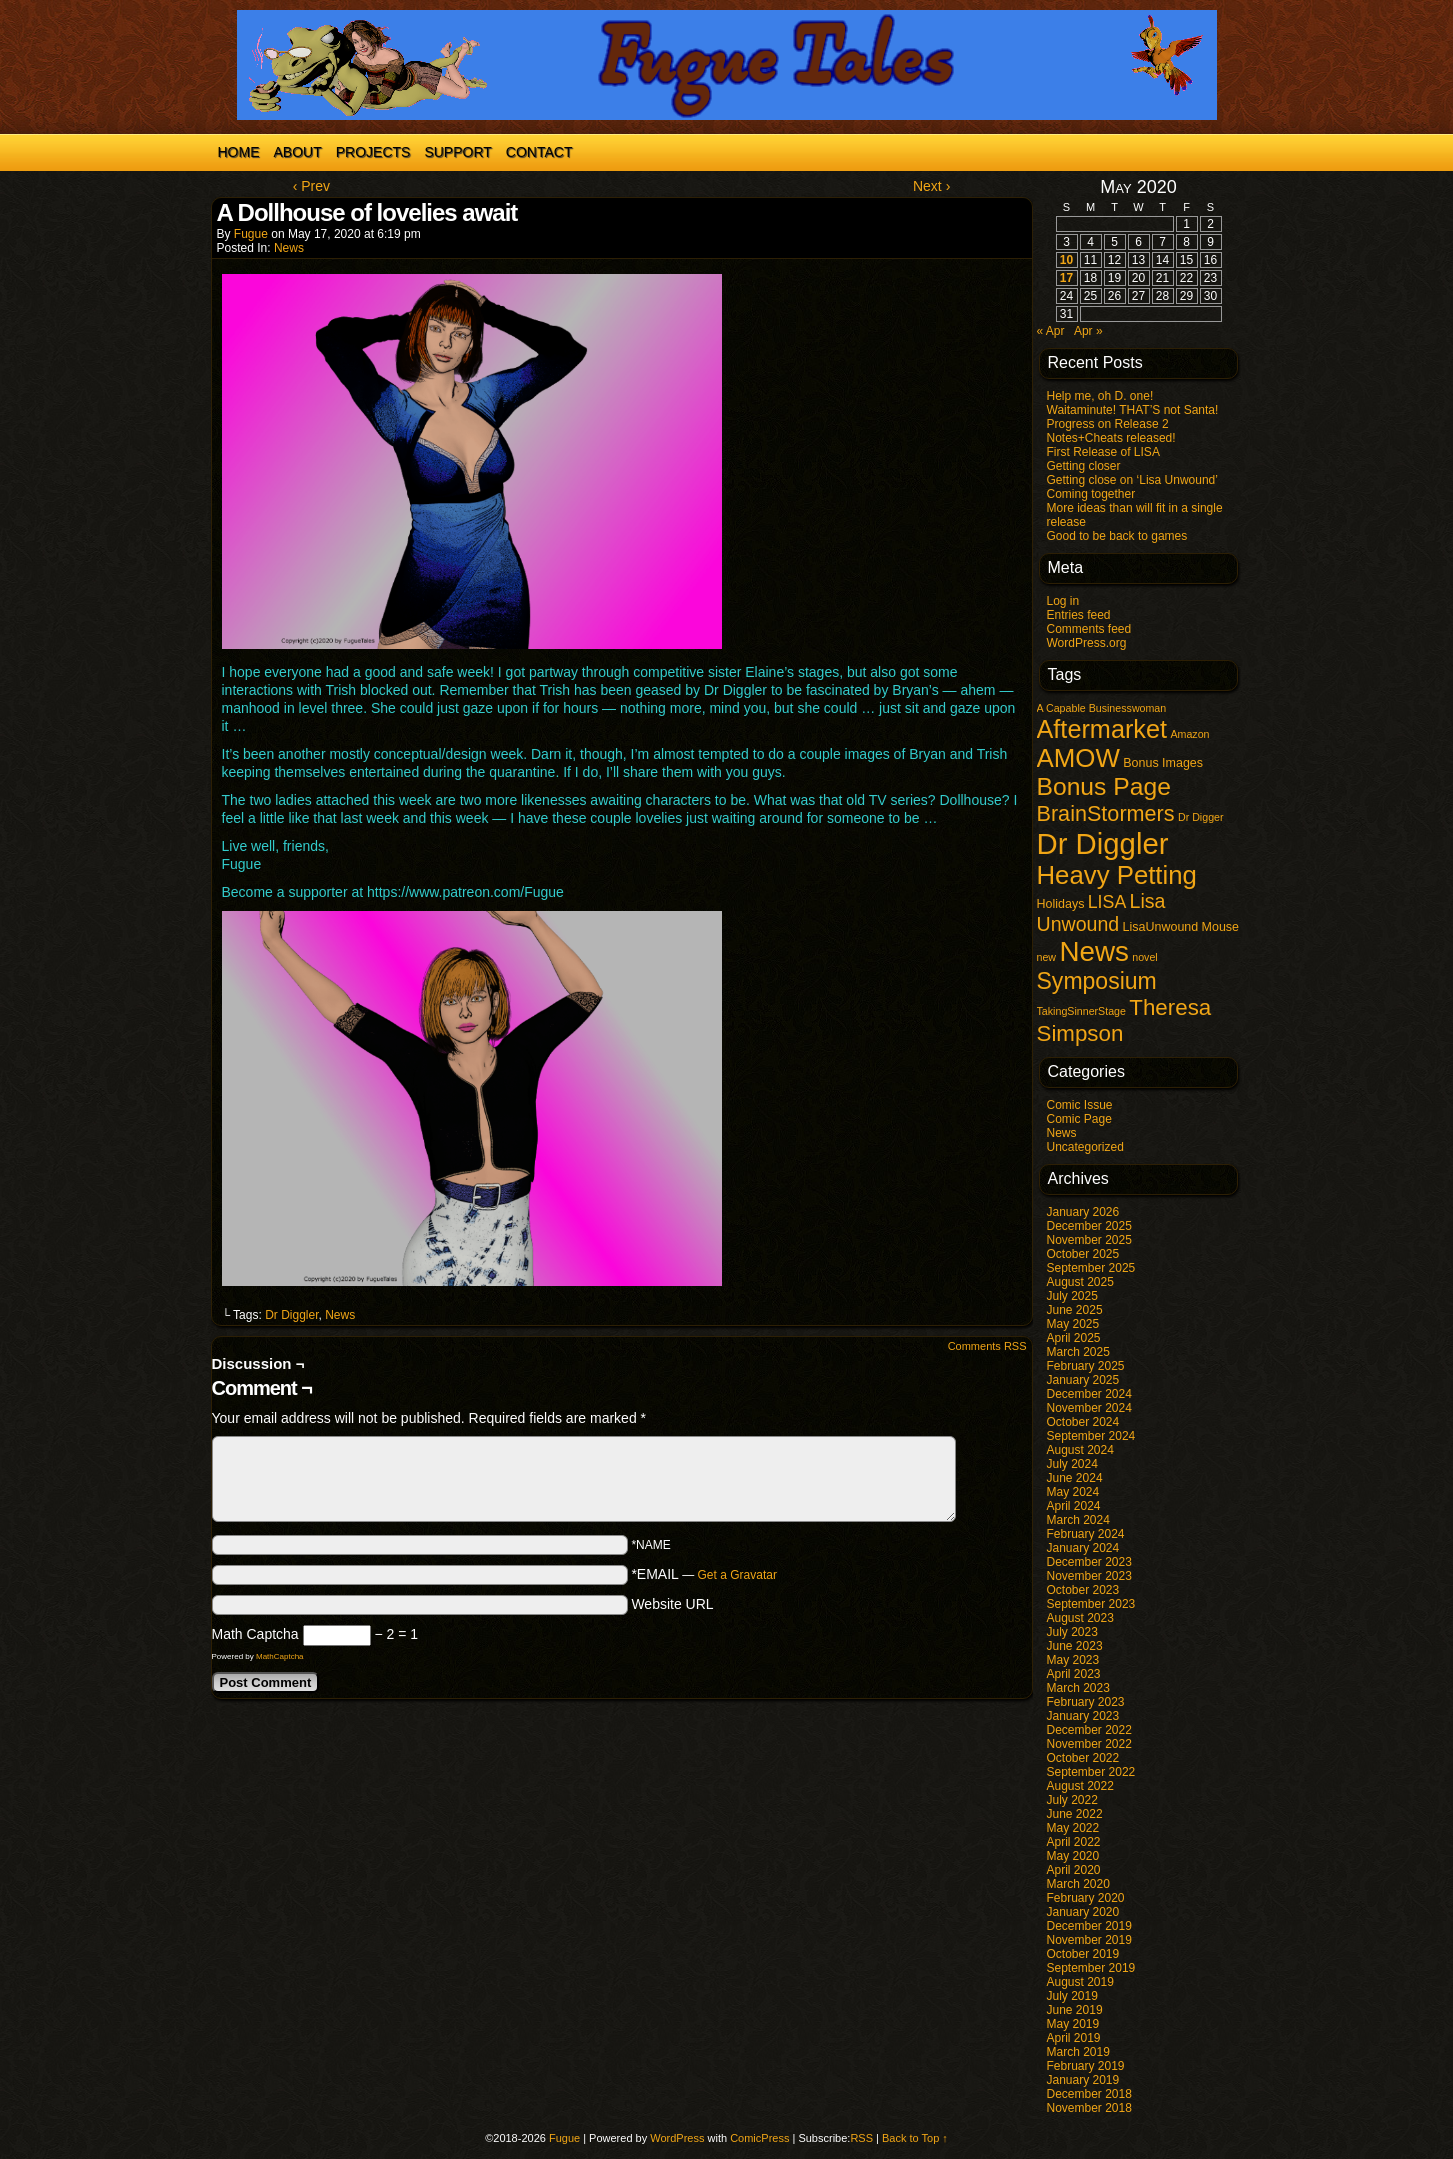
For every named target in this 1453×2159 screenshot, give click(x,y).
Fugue (251, 234)
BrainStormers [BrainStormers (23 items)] (1106, 813)
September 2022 (1091, 1772)
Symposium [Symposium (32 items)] (1097, 981)
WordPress (677, 2138)
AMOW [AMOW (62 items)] (1078, 758)
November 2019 (1089, 1940)
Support (457, 152)
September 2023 (1091, 1604)
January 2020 (1083, 1912)
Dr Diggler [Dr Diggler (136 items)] (1103, 843)
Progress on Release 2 (1108, 424)
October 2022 (1083, 1758)
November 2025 (1089, 1240)
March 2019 (1078, 2052)
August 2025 (1080, 1282)
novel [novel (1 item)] (1144, 957)
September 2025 (1091, 1268)
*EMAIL (704, 1574)
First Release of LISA (1103, 452)
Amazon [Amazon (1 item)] (1189, 734)
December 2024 (1089, 1394)
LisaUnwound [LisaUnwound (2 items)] (1161, 927)
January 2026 (1083, 1212)
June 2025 (1075, 1310)
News (289, 248)
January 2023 (1083, 1716)
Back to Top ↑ (915, 2138)
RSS (861, 2138)
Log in (1063, 601)
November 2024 (1089, 1408)
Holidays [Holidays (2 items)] (1061, 904)
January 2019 (1083, 2080)
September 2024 (1091, 1436)
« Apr (1051, 331)
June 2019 (1075, 2010)
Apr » (1088, 331)
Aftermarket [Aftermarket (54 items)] (1102, 729)
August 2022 (1080, 1786)
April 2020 (1074, 1870)
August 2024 (1080, 1450)
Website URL (672, 1604)
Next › (931, 186)
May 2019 (1073, 2024)
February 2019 (1086, 2066)
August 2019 (1080, 1982)
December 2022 (1089, 1730)
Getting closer (1084, 466)
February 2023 (1086, 1702)
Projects (373, 152)
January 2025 (1083, 1380)
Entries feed (1079, 615)
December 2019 (1089, 1926)
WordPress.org (1087, 643)
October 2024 (1083, 1422)
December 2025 (1089, 1226)
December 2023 (1089, 1562)
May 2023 (1073, 1660)
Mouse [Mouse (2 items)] (1220, 927)
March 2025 (1078, 1352)
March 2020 (1078, 1884)
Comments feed (1089, 629)
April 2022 (1074, 1842)
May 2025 (1073, 1324)
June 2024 (1075, 1478)
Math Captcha (255, 1634)
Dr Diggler (291, 1315)
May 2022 (1073, 1828)
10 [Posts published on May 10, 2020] (1066, 260)
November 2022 (1089, 1744)
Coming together (1091, 494)
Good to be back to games (1117, 536)
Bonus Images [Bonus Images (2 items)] (1163, 763)
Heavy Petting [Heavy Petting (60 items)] (1117, 875)
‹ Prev (311, 186)
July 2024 (1072, 1464)
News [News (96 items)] (1094, 951)
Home (239, 152)
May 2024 (1073, 1492)
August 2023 (1080, 1618)
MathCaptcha (280, 1656)
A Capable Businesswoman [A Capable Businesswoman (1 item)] (1102, 708)
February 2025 (1086, 1366)
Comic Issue (1080, 1105)
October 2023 (1083, 1590)
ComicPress (759, 2138)
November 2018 (1089, 2108)
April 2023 (1074, 1674)
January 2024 (1083, 1548)
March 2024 (1078, 1520)
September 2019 (1091, 1968)
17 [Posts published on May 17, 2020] (1066, 278)
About (298, 152)
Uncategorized (1085, 1147)
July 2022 (1072, 1800)
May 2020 (1073, 1856)
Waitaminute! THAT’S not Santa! (1133, 410)
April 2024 (1074, 1506)
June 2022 (1075, 1814)
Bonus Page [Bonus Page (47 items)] (1104, 786)
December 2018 (1089, 2094)
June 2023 (1075, 1646)
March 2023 (1078, 1688)
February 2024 (1086, 1534)
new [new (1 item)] (1047, 957)
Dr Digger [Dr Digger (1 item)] (1201, 817)
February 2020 (1086, 1898)
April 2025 (1074, 1338)
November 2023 (1089, 1576)
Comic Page (1079, 1119)
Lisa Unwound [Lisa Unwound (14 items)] (1101, 912)
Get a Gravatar (737, 1575)
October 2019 (1083, 1954)
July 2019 (1072, 1996)
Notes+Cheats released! (1111, 438)
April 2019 (1074, 2038)
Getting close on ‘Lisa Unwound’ (1132, 480)
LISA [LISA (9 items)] (1107, 902)
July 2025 (1072, 1296)
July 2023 (1072, 1632)
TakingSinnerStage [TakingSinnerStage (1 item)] (1081, 1011)
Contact (539, 152)
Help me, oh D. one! (1100, 396)
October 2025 (1083, 1254)
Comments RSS (987, 1346)
